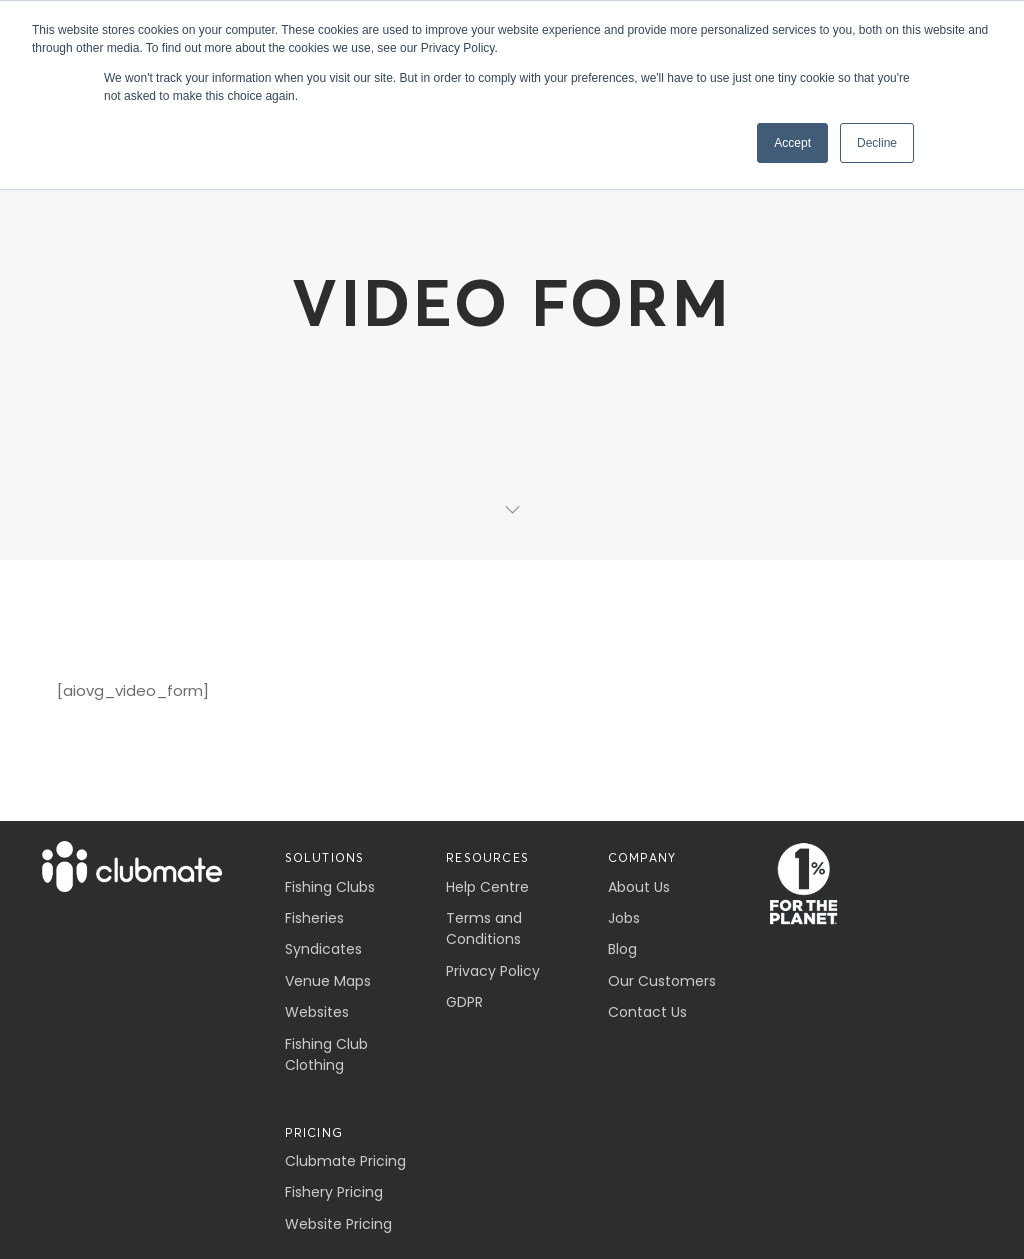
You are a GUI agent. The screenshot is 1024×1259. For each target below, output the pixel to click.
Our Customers (662, 981)
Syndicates (323, 949)
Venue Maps (328, 981)
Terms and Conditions (484, 928)
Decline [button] (877, 143)
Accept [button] (792, 143)
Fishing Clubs (330, 887)
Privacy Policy (493, 971)
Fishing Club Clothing (326, 1054)
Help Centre (487, 887)
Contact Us (647, 1012)
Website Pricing (338, 1224)
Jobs (624, 918)
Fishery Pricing (334, 1192)
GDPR (464, 1002)
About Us (639, 887)
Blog (622, 949)
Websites (317, 1012)
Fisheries (314, 918)
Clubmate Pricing (345, 1161)
